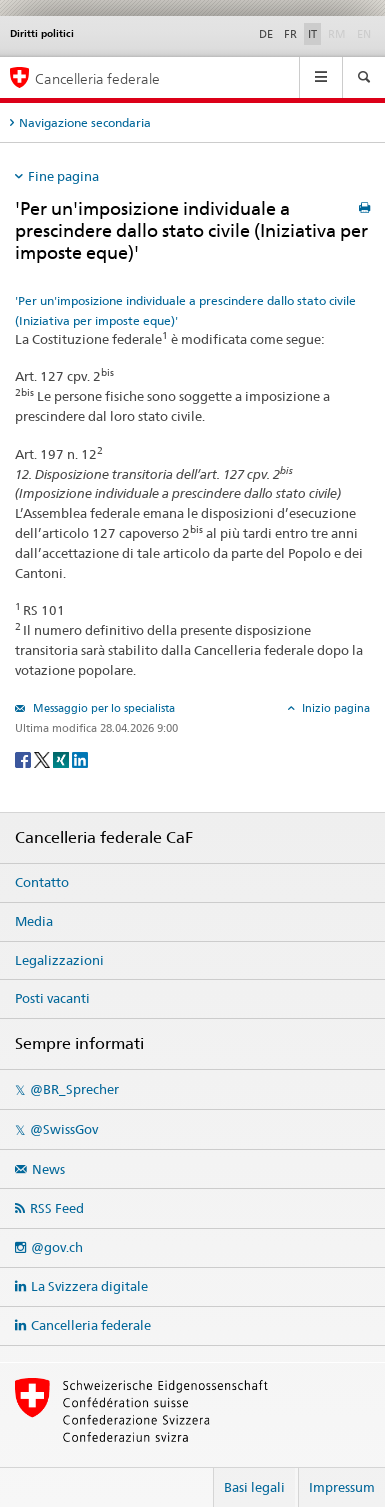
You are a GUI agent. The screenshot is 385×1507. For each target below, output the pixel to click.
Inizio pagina (334, 708)
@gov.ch (57, 1247)
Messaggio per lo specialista (102, 708)
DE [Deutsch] (266, 34)
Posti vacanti (52, 998)
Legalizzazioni (59, 960)
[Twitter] (43, 758)
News (48, 1169)
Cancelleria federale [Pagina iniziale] (97, 78)
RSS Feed (57, 1208)
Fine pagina (63, 176)
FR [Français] (290, 34)
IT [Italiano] (312, 34)
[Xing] (62, 758)
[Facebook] (24, 758)
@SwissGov (64, 1129)
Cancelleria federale (91, 1325)
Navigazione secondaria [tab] (85, 122)
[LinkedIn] (80, 758)
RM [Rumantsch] (337, 34)
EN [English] (364, 34)
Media (34, 921)
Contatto (42, 882)
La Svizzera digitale (89, 1286)
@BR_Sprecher (74, 1089)
